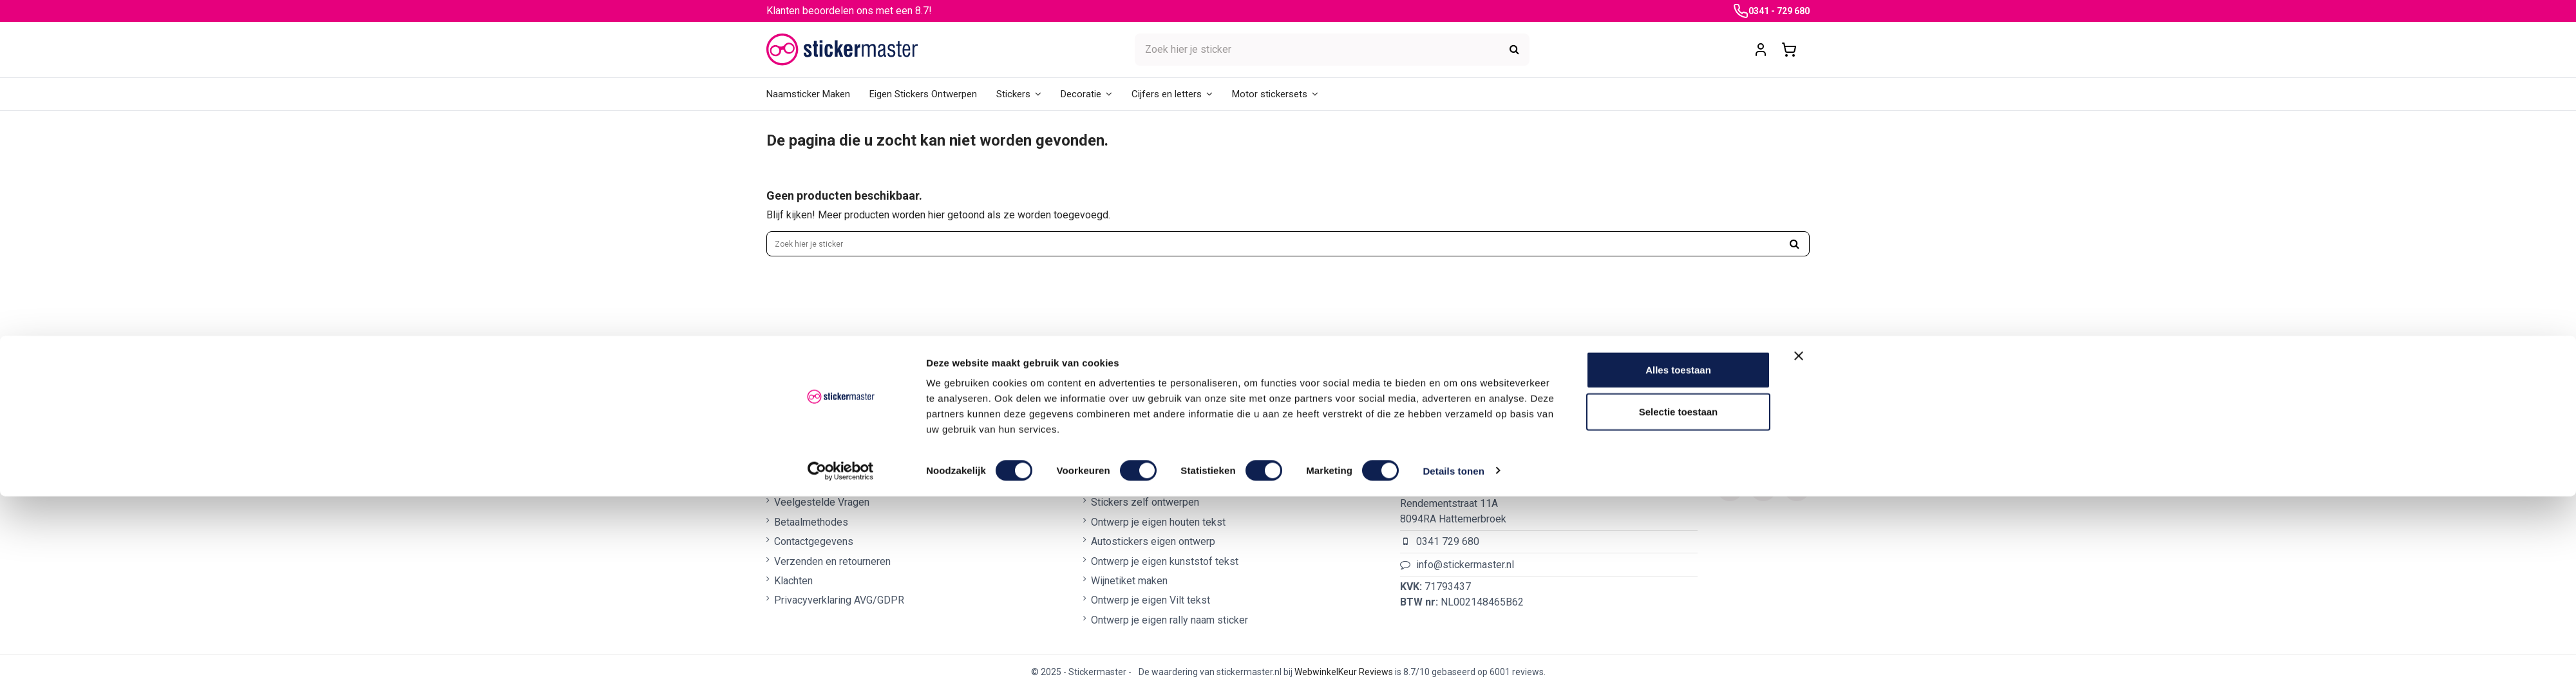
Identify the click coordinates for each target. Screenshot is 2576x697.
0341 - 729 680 (1779, 11)
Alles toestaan (1678, 570)
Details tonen (1453, 671)
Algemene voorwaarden (827, 490)
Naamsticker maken (1135, 490)
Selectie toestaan (1678, 612)
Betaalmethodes (811, 530)
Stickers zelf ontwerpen (1145, 510)
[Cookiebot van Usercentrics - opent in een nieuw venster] (840, 672)
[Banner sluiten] (1798, 556)
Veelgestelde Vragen (821, 510)
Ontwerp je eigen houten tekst (1158, 530)
